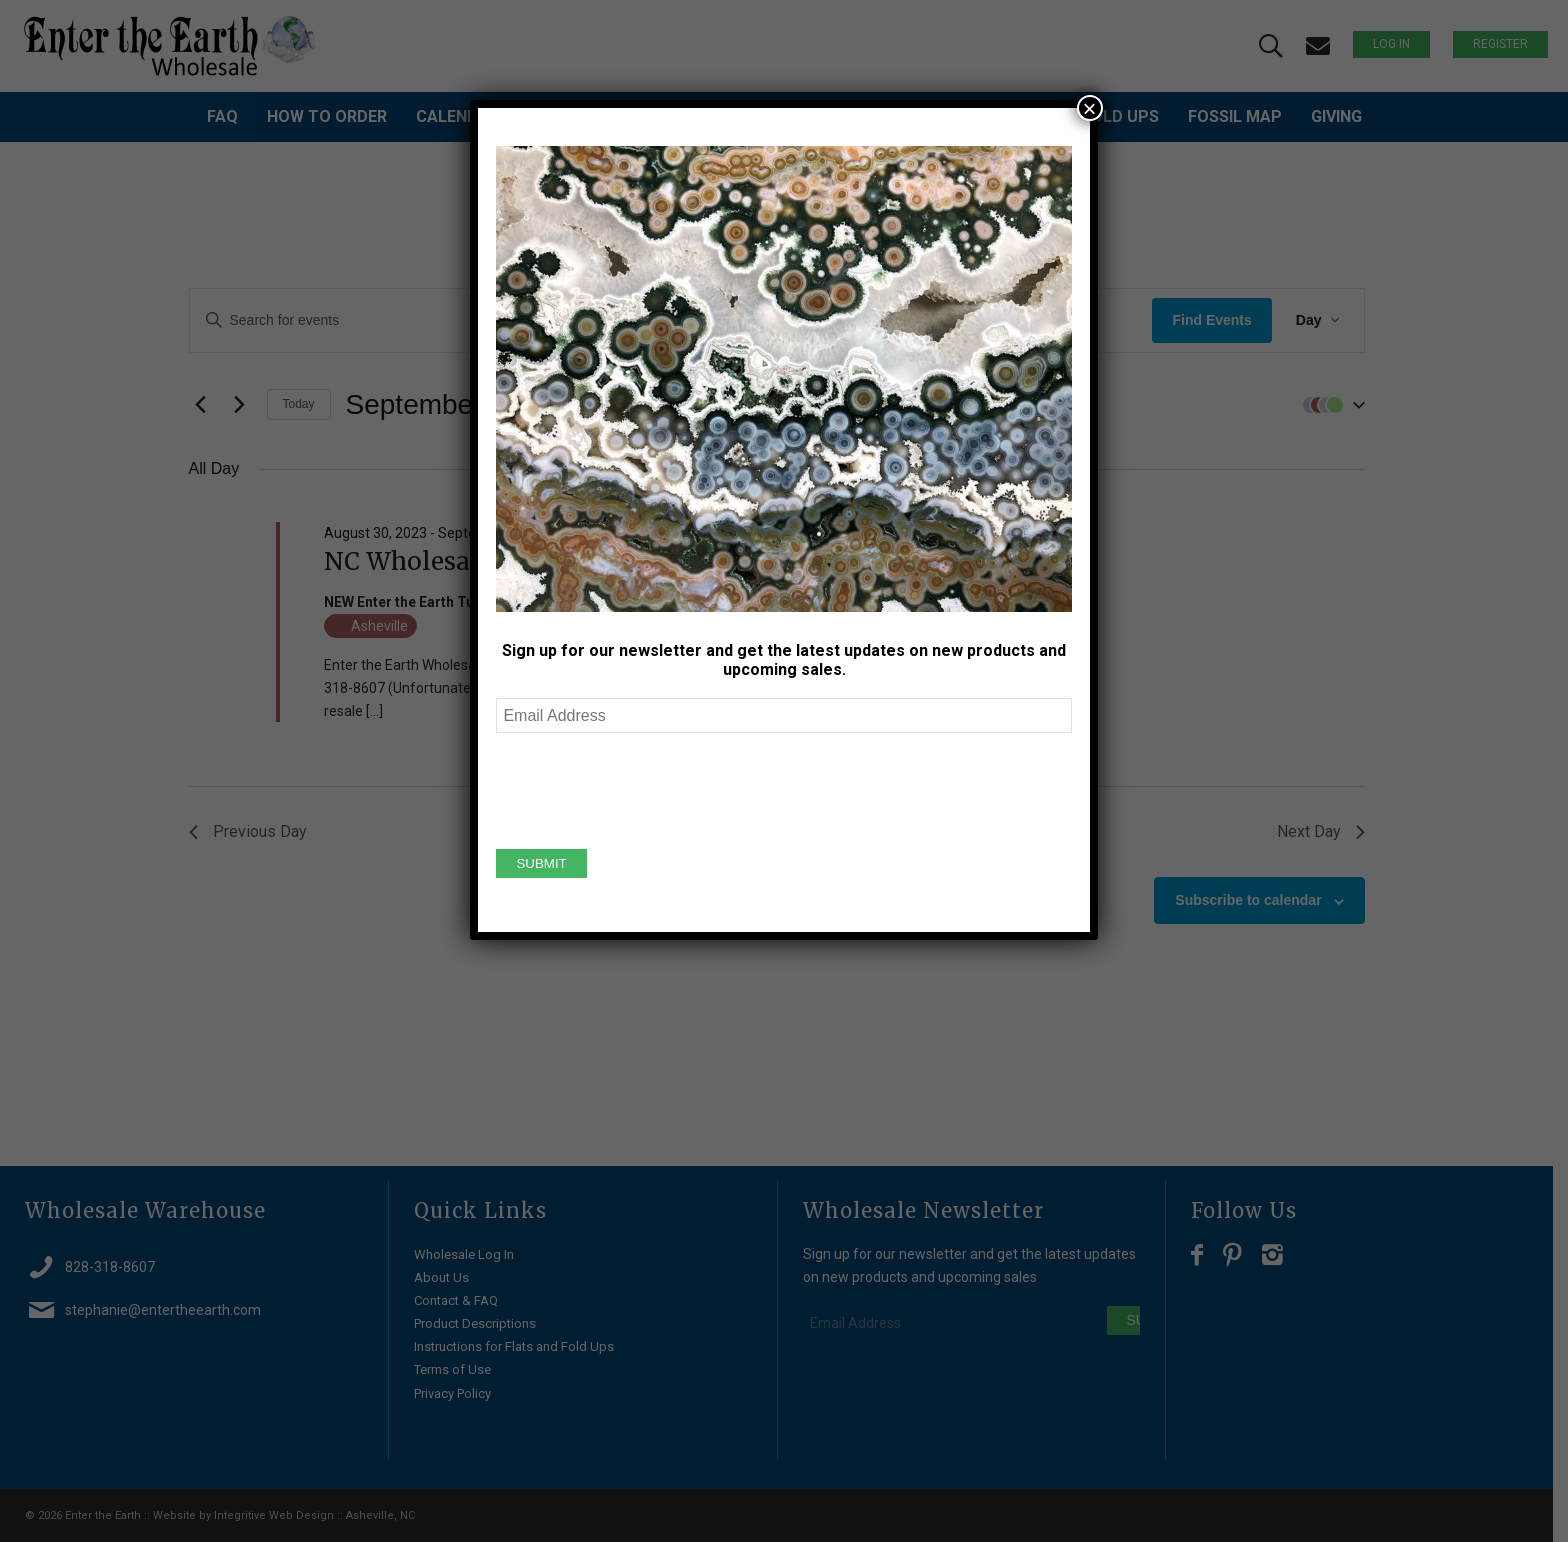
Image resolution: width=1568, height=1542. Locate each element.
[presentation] (648, 788)
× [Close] (1090, 108)
